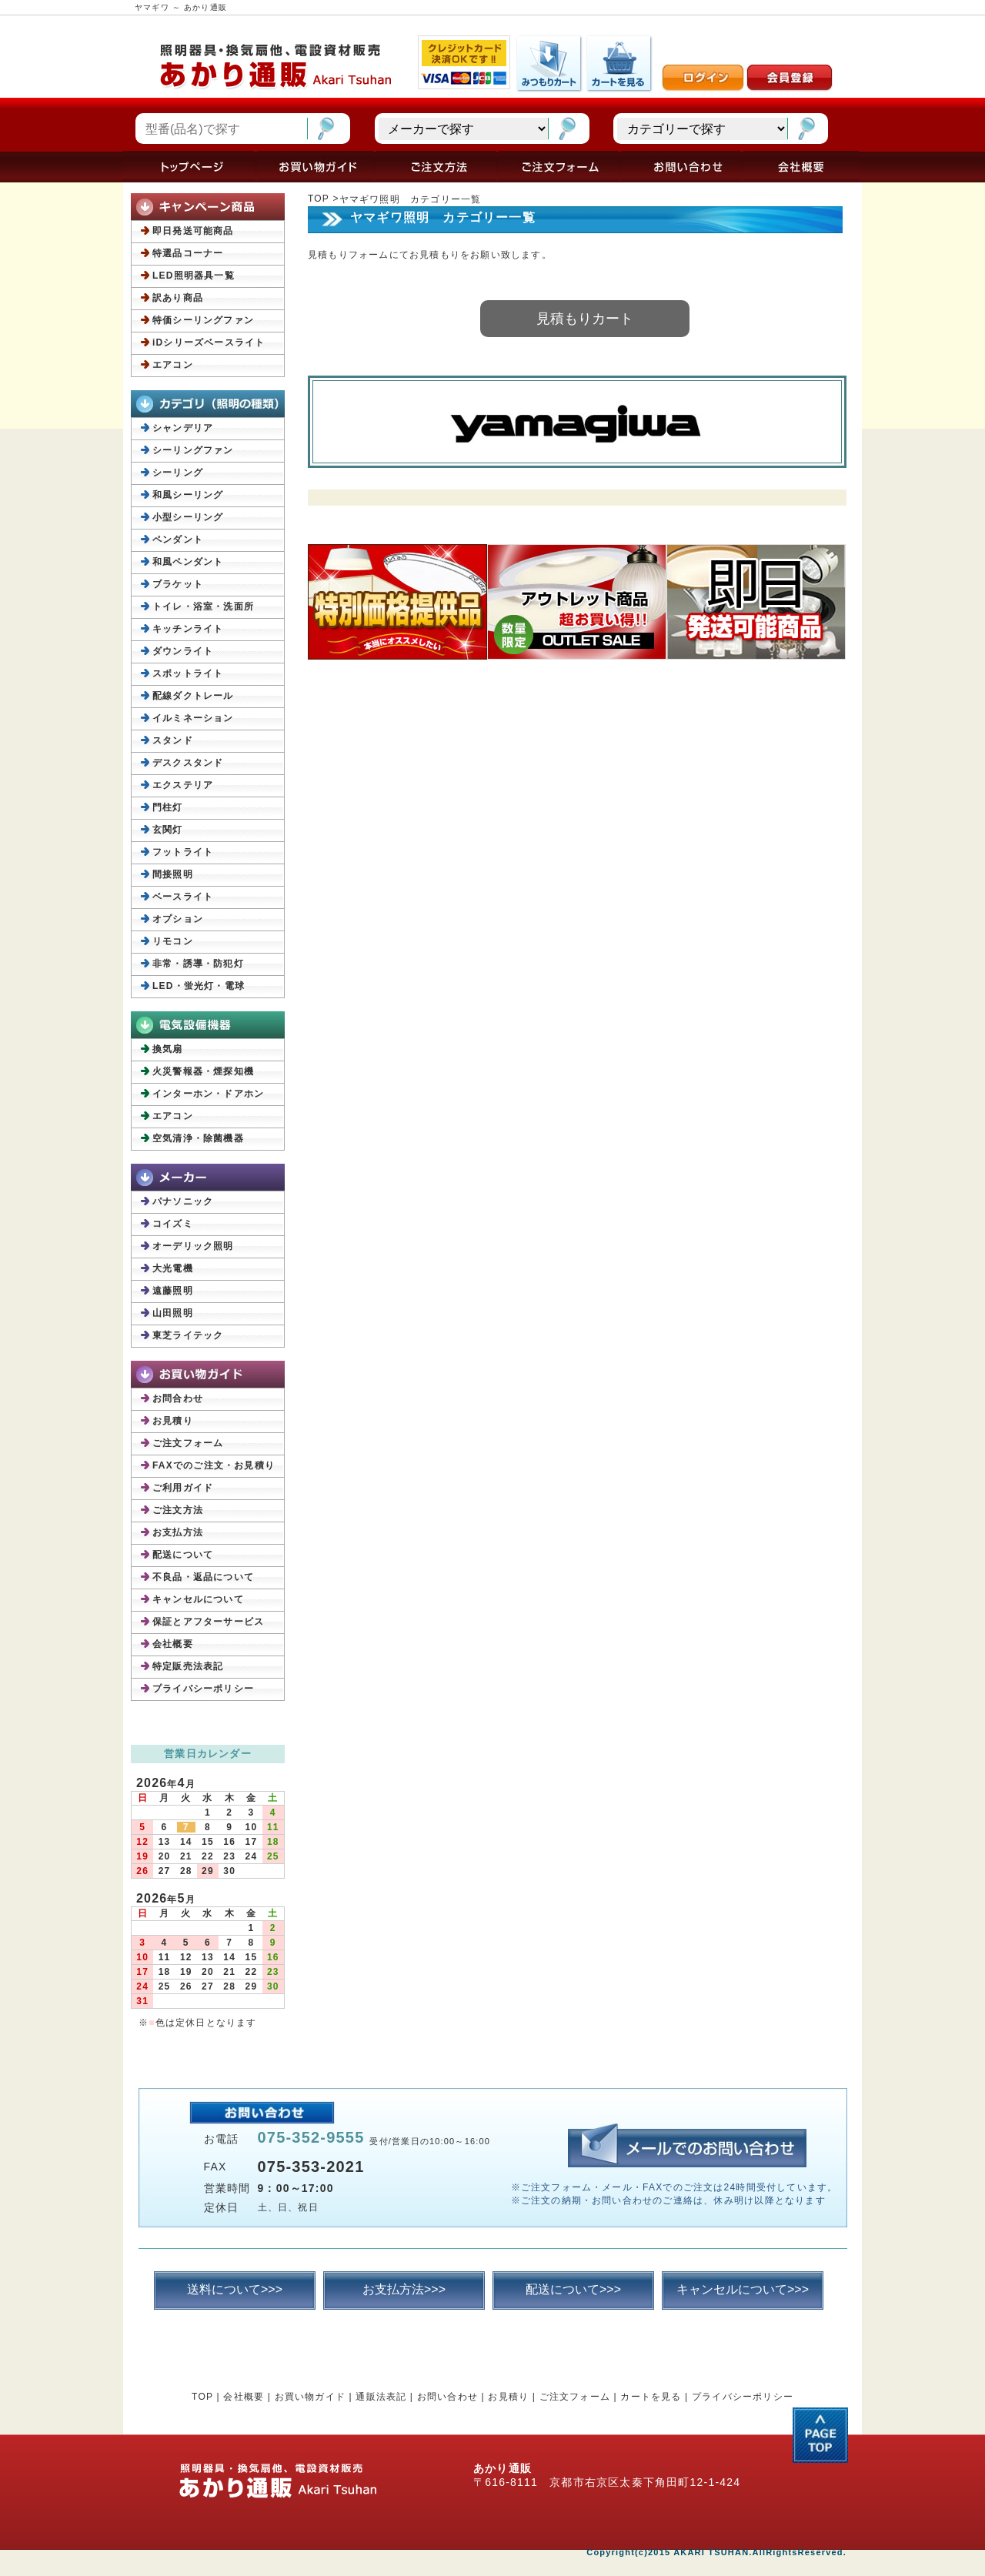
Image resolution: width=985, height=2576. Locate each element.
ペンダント (177, 539)
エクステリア (182, 785)
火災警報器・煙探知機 (203, 1071)
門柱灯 (167, 807)
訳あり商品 (177, 297)
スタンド (172, 740)
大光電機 (172, 1268)
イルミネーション (193, 718)
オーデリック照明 (193, 1246)
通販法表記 (381, 2396)
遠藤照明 (172, 1290)
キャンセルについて (198, 1599)
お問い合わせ (447, 2396)
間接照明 (172, 874)
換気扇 (167, 1049)
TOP (318, 198)
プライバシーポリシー (203, 1688)
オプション (177, 919)
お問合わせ (177, 1398)
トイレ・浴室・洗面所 (203, 606)
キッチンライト (187, 628)
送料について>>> (234, 2289)
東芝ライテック (187, 1335)
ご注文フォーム (187, 1443)
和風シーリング (187, 494)
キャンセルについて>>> (742, 2289)
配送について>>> (573, 2289)
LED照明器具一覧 (193, 275)
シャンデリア (182, 428)
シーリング (177, 472)
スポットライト (187, 673)
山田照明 (172, 1313)
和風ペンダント (187, 561)
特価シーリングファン (203, 320)
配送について (182, 1554)
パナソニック (182, 1201)
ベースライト (182, 896)
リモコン (172, 941)
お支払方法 (177, 1532)
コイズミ (172, 1223)
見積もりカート (584, 318)
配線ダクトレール (193, 695)
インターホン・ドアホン (208, 1093)
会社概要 (172, 1644)
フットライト (182, 852)
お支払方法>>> (404, 2289)
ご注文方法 (177, 1510)
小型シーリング (187, 517)
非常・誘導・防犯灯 (198, 963)
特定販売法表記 (187, 1666)
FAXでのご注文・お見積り (213, 1465)
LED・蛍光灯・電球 (198, 986)
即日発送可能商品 (193, 231)
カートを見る (650, 2396)
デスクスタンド (187, 762)
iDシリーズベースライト (208, 342)
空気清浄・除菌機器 (198, 1138)
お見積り (172, 1420)
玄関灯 (167, 829)
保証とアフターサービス (208, 1621)
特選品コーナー (187, 253)
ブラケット (177, 584)
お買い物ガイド (310, 2396)
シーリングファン (193, 450)
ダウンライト (182, 651)
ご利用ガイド (182, 1487)
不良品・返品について (203, 1577)
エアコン (172, 364)
